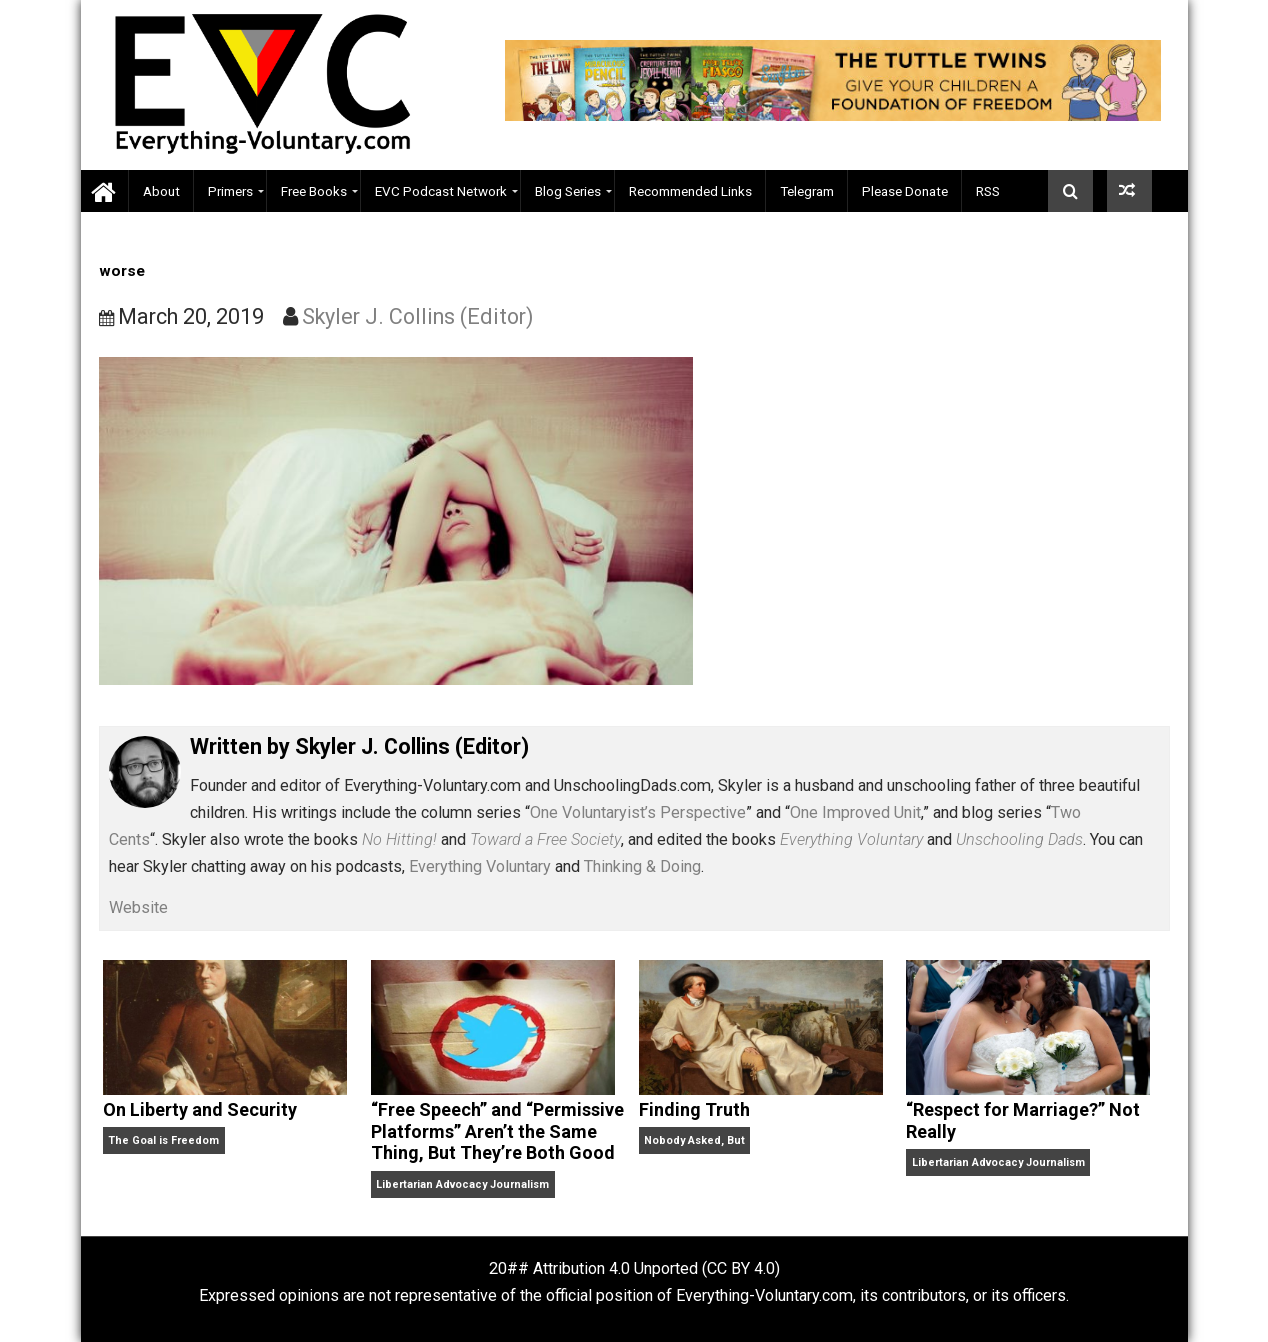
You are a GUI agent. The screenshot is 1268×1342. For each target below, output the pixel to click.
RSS (988, 191)
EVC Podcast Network (441, 191)
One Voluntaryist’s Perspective (638, 812)
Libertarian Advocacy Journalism (462, 1184)
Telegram (807, 191)
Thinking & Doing (642, 866)
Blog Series (568, 191)
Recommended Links (690, 191)
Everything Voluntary (480, 866)
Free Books (314, 191)
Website (138, 907)
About (161, 191)
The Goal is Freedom (163, 1140)
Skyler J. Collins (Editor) (418, 316)
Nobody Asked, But (694, 1140)
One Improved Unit (855, 812)
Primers (230, 191)
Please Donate (905, 191)
